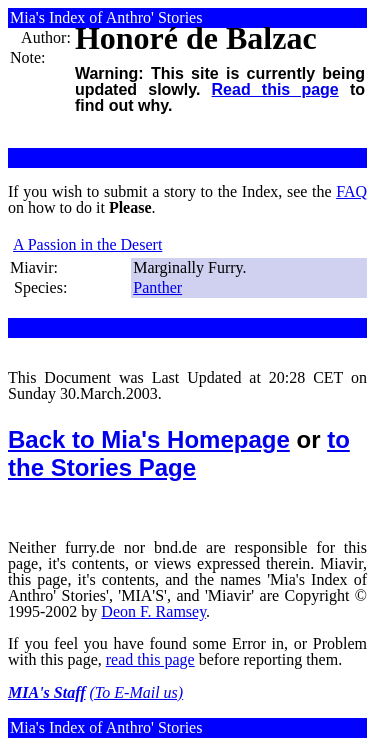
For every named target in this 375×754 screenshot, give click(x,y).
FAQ (351, 191)
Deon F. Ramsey (153, 611)
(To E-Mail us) (137, 692)
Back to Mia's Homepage (149, 439)
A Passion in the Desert (87, 244)
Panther (157, 287)
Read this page (275, 89)
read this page (150, 659)
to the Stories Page (179, 453)
